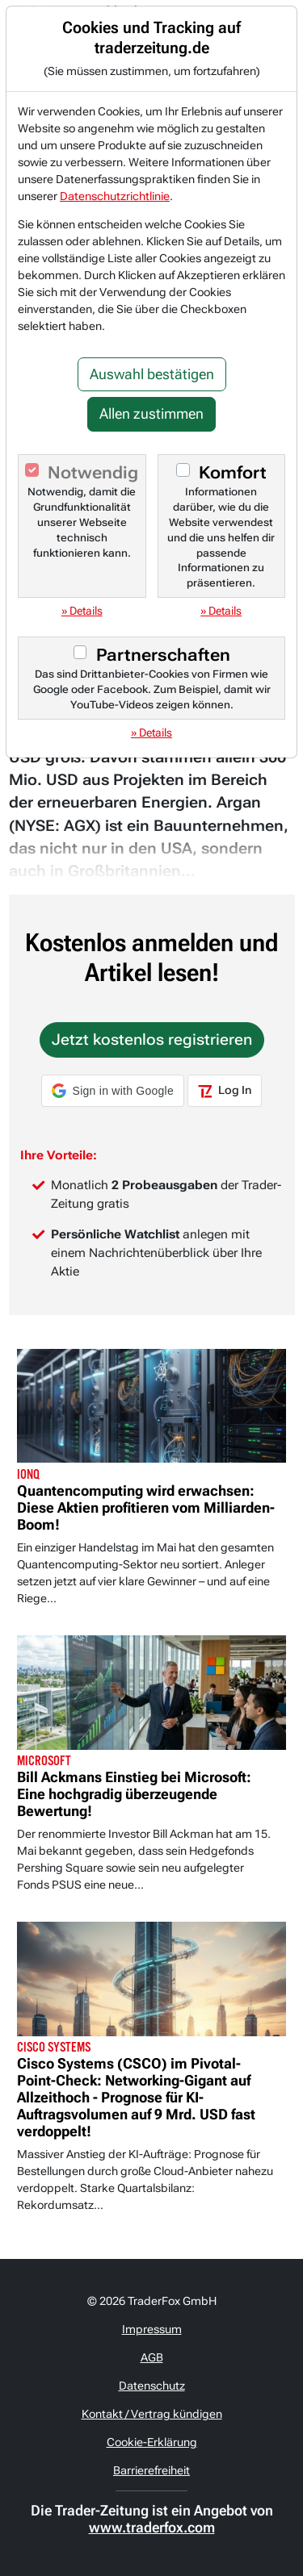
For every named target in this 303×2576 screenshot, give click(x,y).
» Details (82, 610)
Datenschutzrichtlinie (115, 196)
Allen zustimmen (151, 414)
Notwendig (93, 472)
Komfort (233, 472)
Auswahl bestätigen (152, 374)
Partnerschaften (163, 655)
